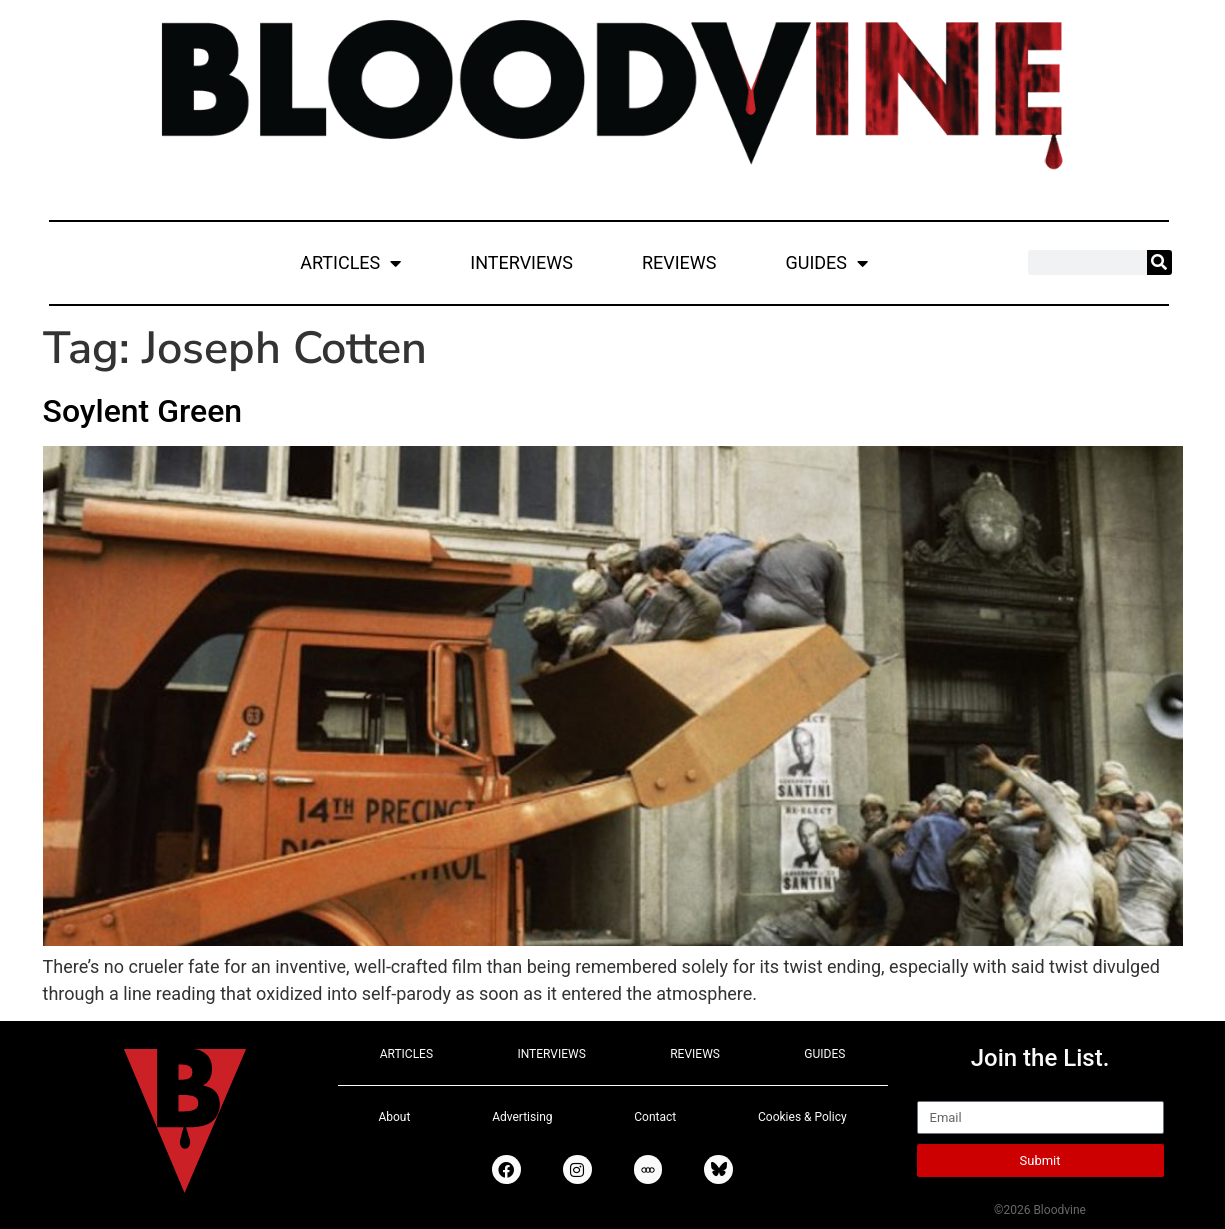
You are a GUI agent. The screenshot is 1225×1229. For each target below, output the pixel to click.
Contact (655, 1117)
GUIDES (826, 263)
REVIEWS (679, 262)
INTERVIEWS (521, 262)
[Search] (1159, 262)
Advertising (522, 1117)
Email (939, 1092)
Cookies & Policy (802, 1117)
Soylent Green (143, 411)
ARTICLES (350, 263)
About (394, 1117)
